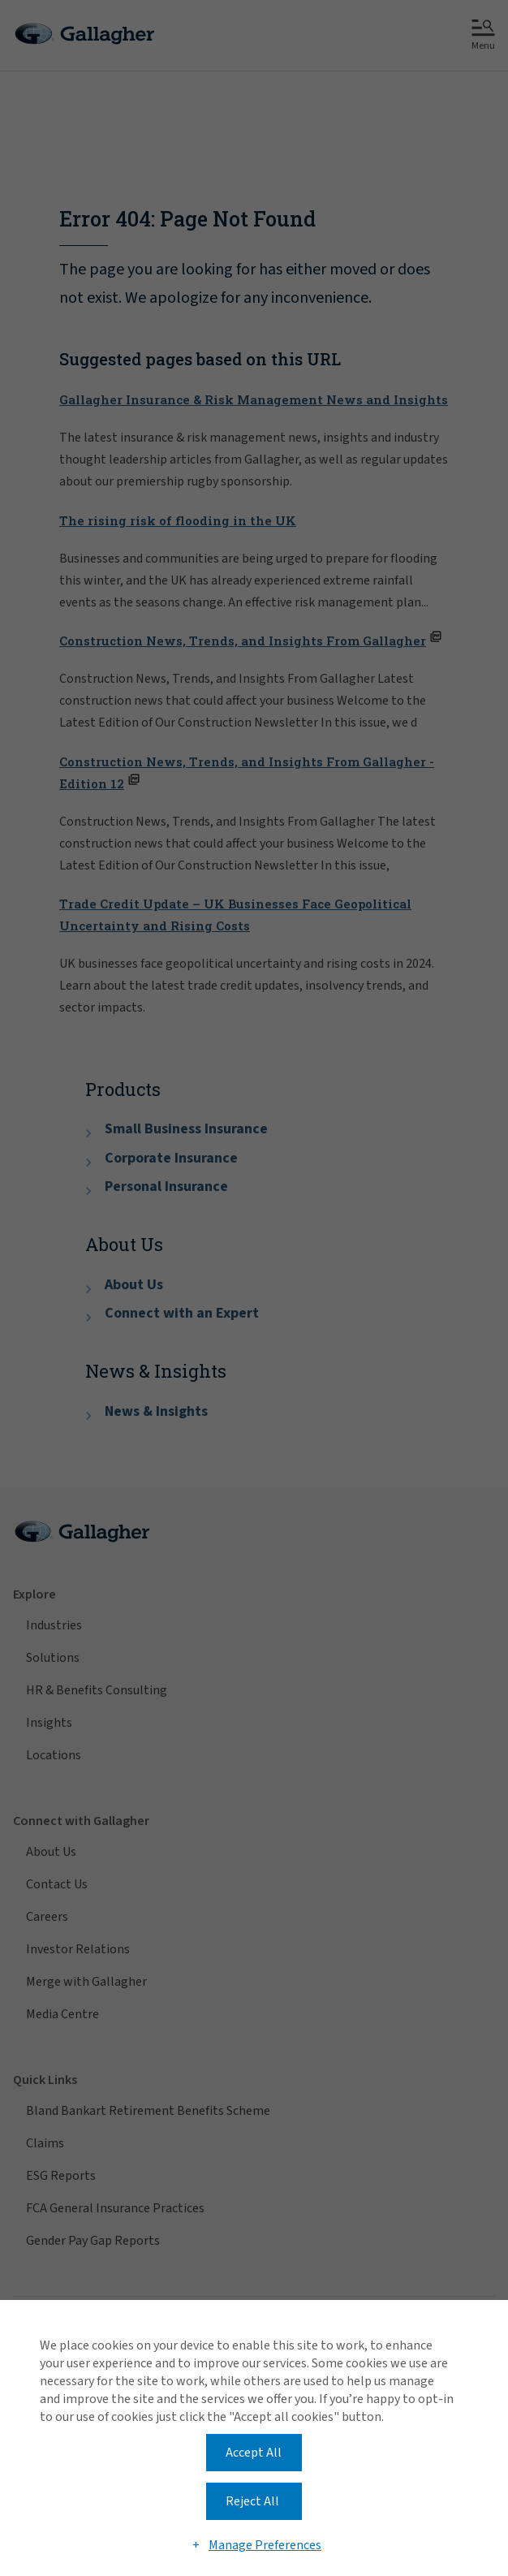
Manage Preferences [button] (265, 2545)
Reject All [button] (252, 2501)
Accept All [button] (254, 2453)
